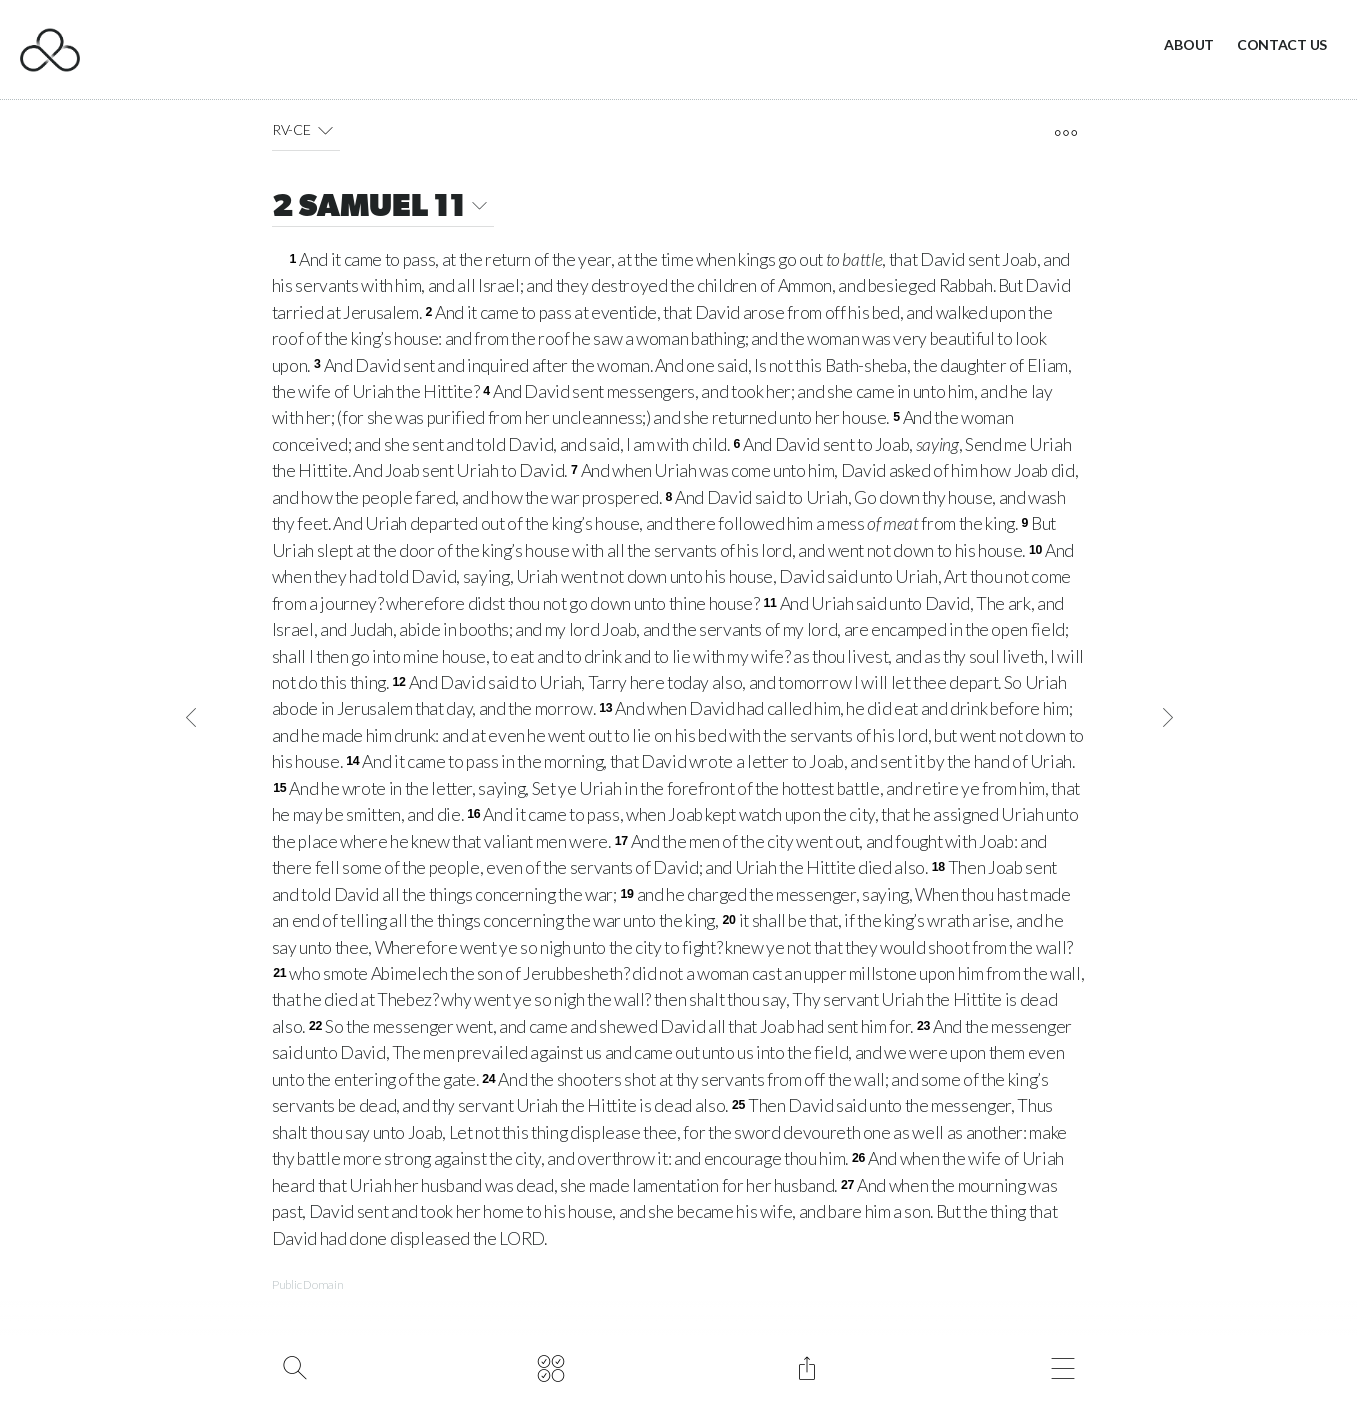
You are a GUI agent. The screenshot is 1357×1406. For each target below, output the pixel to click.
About (1189, 44)
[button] (324, 130)
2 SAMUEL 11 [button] (383, 208)
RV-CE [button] (306, 130)
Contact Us (1282, 44)
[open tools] (1065, 133)
